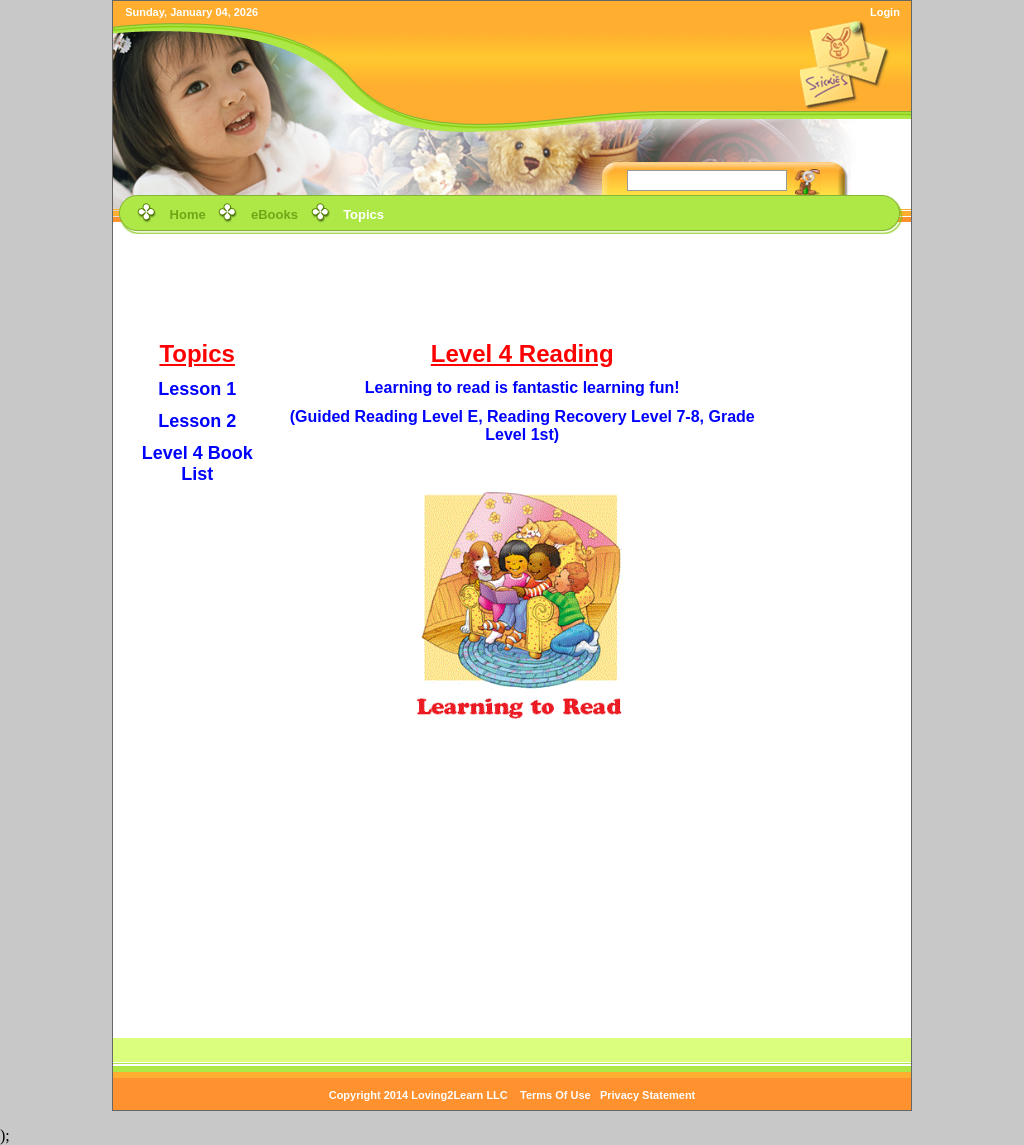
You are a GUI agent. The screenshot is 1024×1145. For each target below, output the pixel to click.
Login (885, 12)
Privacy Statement (647, 1095)
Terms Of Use (555, 1095)
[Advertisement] (512, 284)
